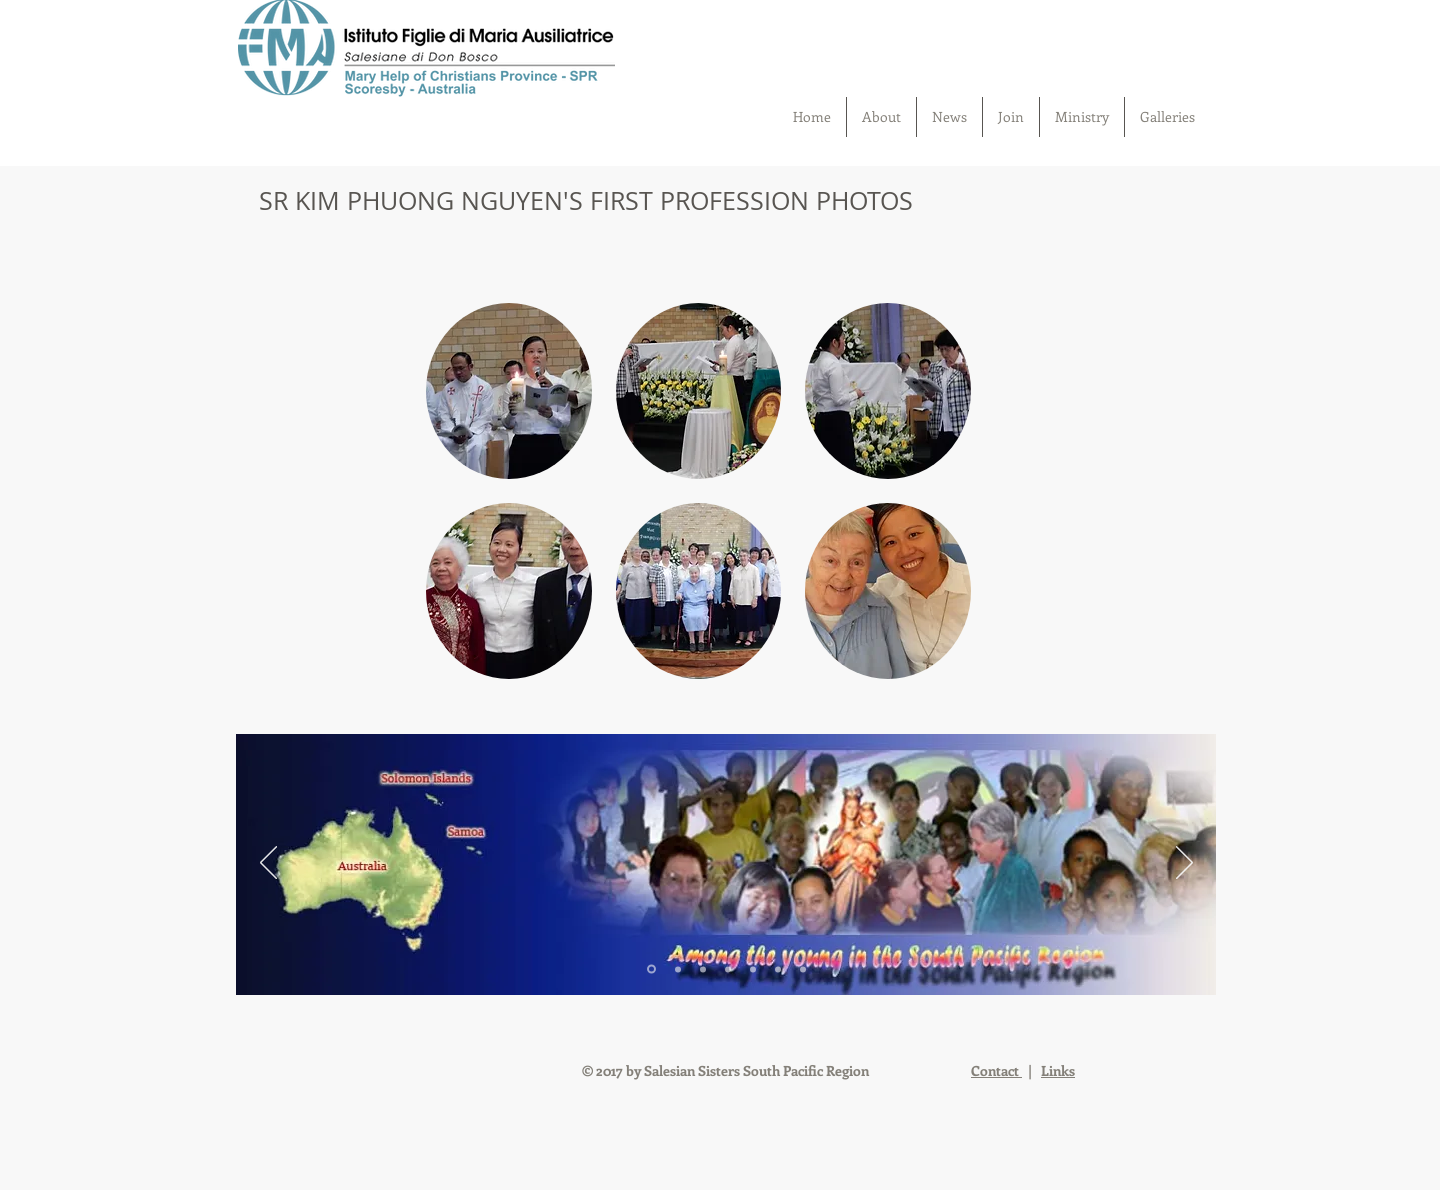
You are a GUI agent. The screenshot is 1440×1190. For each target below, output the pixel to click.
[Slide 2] (678, 969)
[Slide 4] (728, 969)
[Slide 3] (703, 969)
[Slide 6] (778, 969)
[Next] (1184, 864)
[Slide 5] (753, 969)
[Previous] (268, 864)
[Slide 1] (651, 969)
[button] (509, 391)
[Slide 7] (803, 969)
